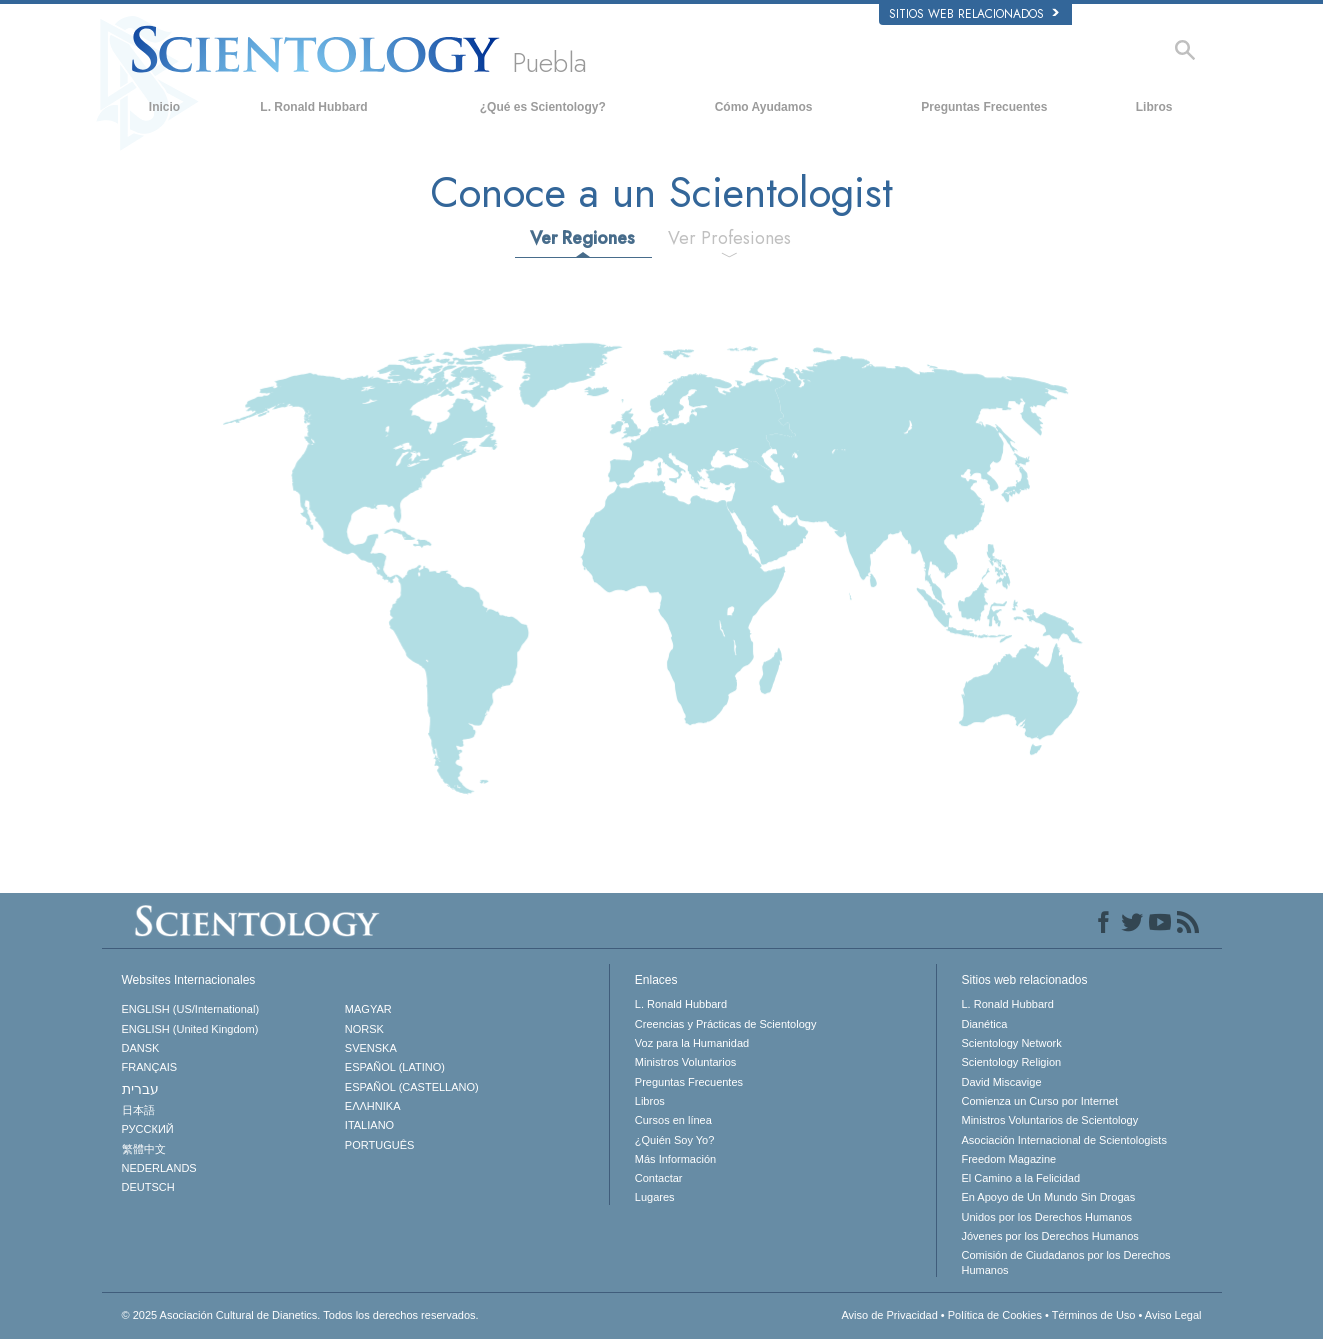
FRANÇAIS (150, 1067)
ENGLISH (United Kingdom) (190, 1029)
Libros (1154, 107)
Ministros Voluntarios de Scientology (1049, 1120)
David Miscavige (1001, 1082)
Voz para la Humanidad (692, 1043)
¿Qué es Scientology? (543, 107)
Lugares (655, 1197)
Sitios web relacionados (974, 14)
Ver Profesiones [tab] (729, 238)
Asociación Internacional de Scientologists (1063, 1140)
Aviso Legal (1173, 1315)
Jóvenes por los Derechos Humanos (1049, 1236)
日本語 (138, 1110)
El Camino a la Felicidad (1020, 1178)
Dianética (984, 1024)
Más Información (675, 1159)
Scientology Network (1011, 1043)
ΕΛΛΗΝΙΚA (373, 1106)
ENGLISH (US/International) (191, 1009)
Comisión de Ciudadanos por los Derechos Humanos (1065, 1262)
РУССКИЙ (148, 1129)
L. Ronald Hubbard (313, 107)
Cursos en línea (673, 1120)
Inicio (164, 107)
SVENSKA (371, 1048)
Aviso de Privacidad (889, 1315)
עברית (140, 1089)
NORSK (364, 1029)
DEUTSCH (148, 1187)
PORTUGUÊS (379, 1145)
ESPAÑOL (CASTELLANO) (412, 1087)
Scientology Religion (1011, 1062)
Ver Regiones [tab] (582, 238)
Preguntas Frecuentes (984, 107)
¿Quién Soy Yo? (675, 1140)
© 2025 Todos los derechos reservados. (300, 1315)
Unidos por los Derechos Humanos (1046, 1217)
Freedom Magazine (1008, 1159)
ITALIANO (369, 1125)
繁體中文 (144, 1149)
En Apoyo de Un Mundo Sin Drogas (1048, 1197)
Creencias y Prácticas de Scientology (726, 1024)
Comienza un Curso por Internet (1039, 1101)
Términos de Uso (1094, 1315)
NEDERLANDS (159, 1168)
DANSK (141, 1048)
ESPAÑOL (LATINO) (395, 1067)
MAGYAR (368, 1009)
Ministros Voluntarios (686, 1062)
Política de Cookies (995, 1315)
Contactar (659, 1178)
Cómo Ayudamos (764, 107)
